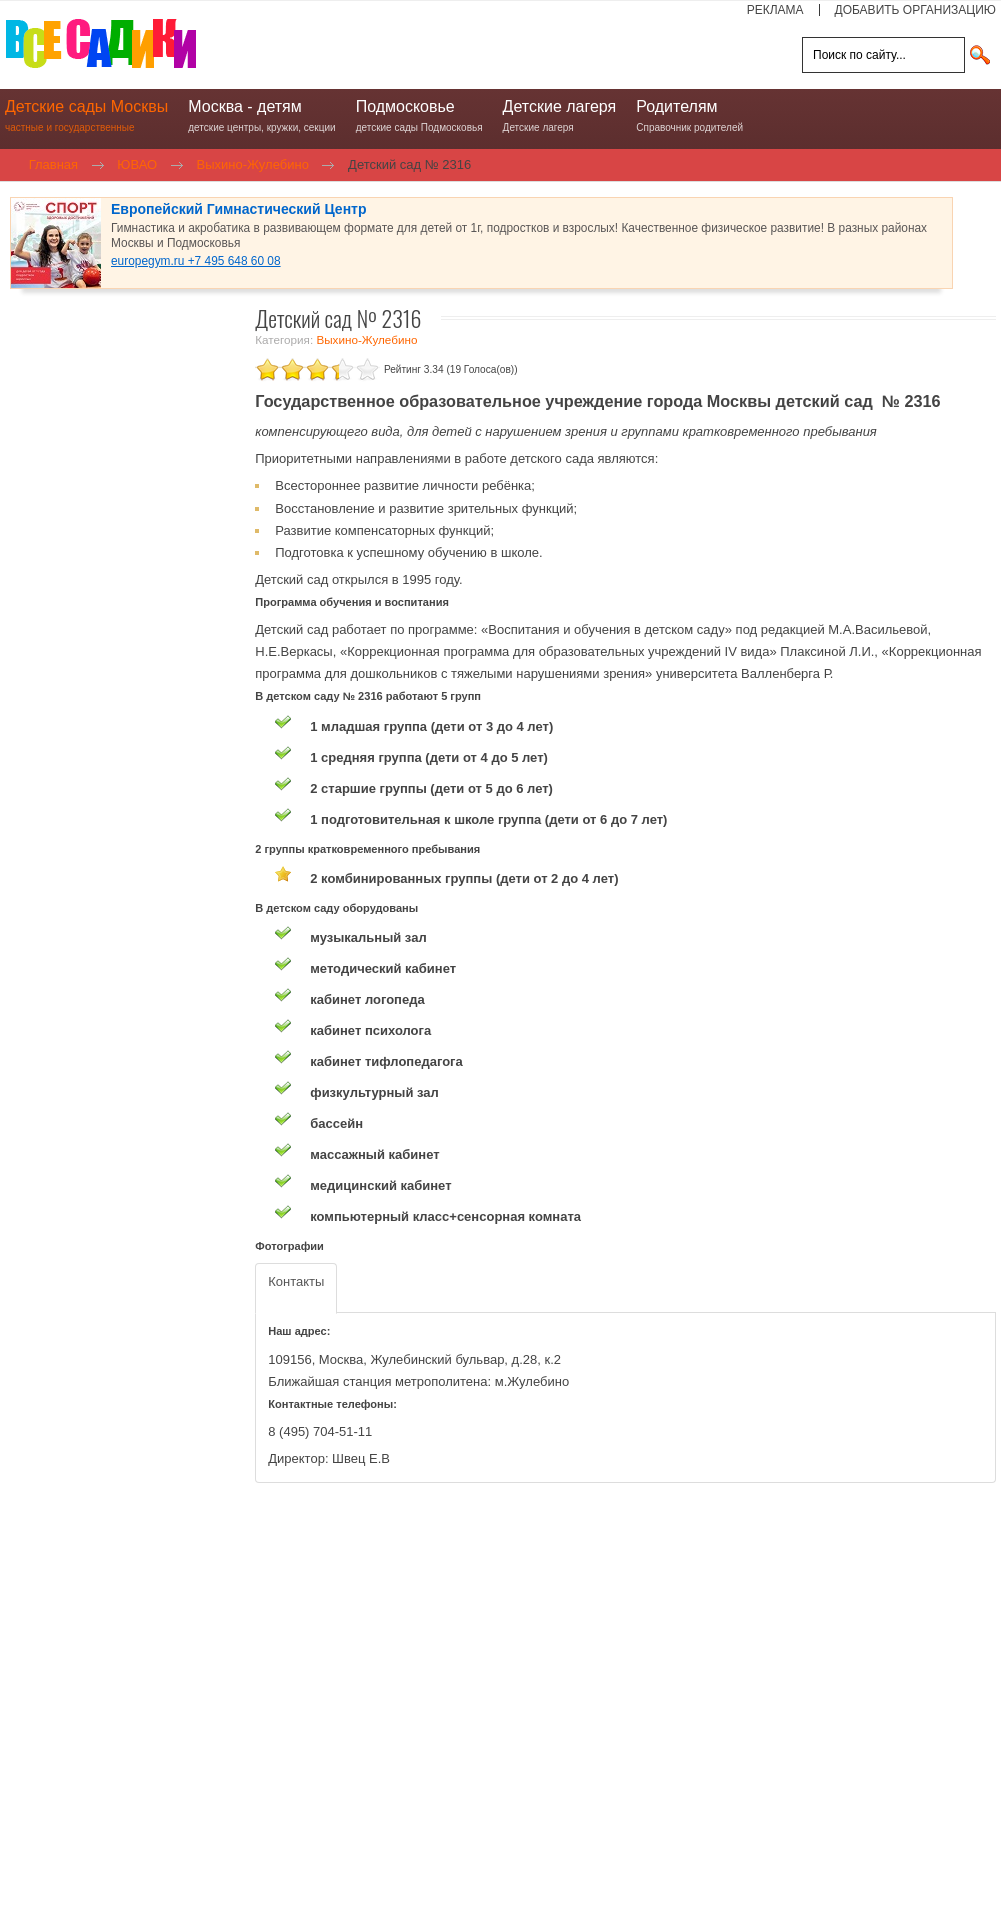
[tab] (296, 1288)
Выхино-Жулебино (366, 339)
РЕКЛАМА (775, 10)
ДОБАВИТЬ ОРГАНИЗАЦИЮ (915, 10)
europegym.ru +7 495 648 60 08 (196, 261)
